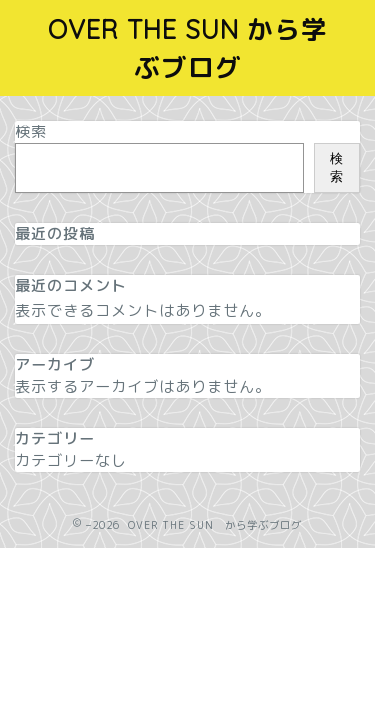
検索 (31, 131)
